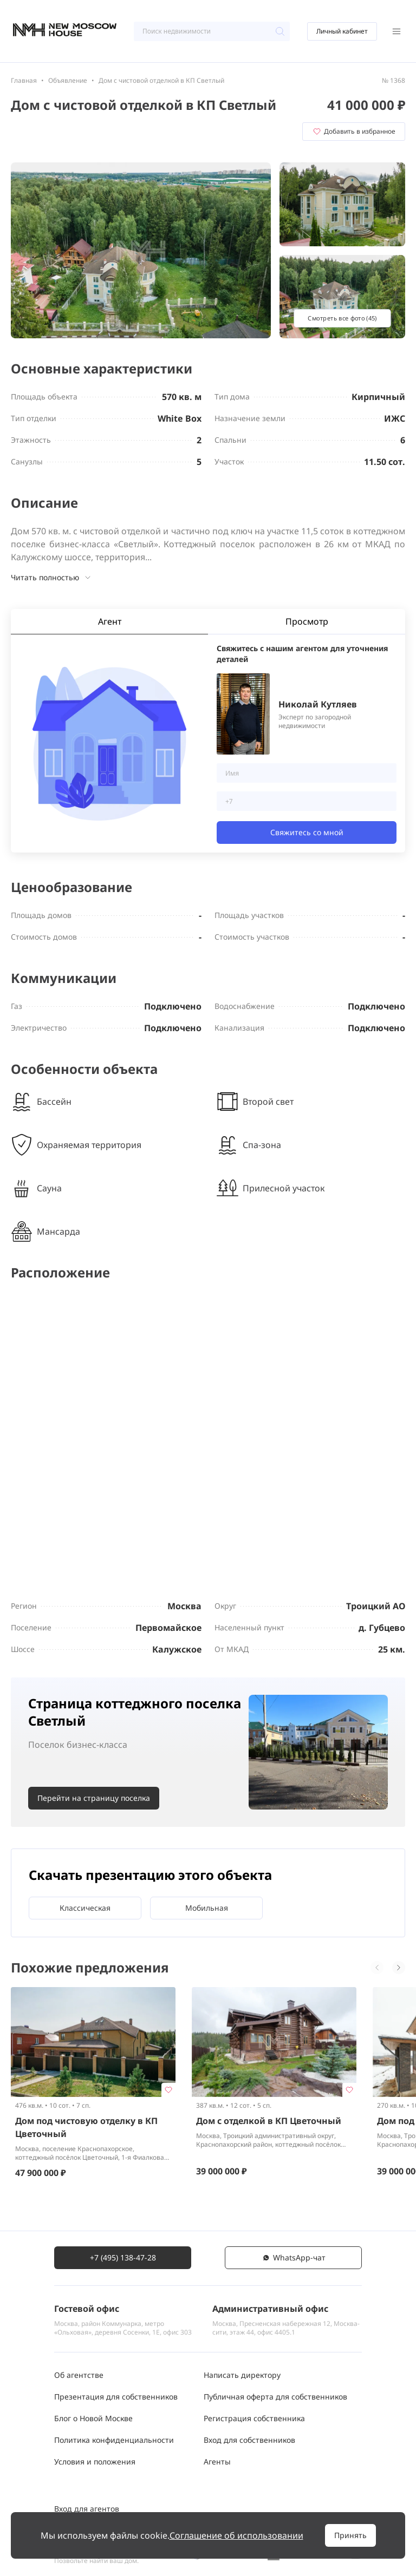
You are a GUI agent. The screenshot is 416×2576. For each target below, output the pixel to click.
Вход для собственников (249, 2440)
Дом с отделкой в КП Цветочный (268, 2121)
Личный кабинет (342, 31)
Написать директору (242, 2375)
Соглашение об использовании (236, 2535)
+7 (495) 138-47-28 (123, 2257)
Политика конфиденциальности (114, 2440)
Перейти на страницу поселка (93, 1798)
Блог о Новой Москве (93, 2418)
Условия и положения (94, 2461)
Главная (24, 80)
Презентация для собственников (116, 2396)
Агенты (217, 2461)
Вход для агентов (86, 2508)
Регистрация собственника (254, 2418)
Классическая (85, 1908)
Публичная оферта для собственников (275, 2396)
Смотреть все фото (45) (342, 318)
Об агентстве (78, 2375)
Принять (350, 2535)
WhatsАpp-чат (294, 2257)
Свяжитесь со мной (306, 832)
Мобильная (206, 1908)
